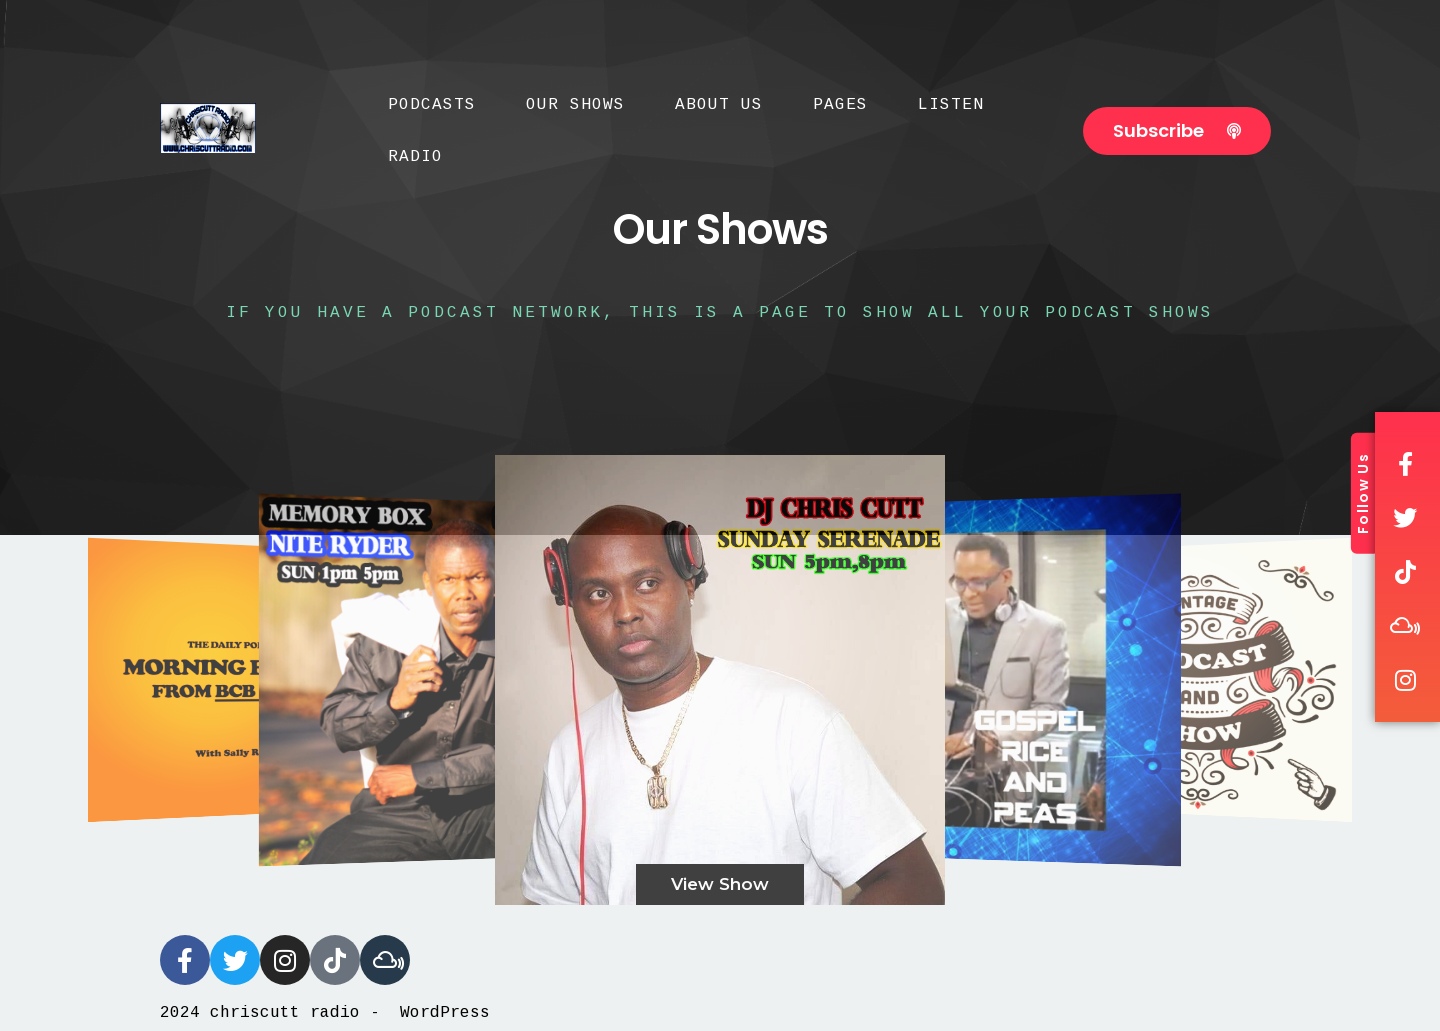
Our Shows (575, 105)
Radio (415, 157)
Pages (840, 105)
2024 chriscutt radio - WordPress (325, 1013)
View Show (720, 884)
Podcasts (432, 105)
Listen (951, 105)
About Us (719, 105)
